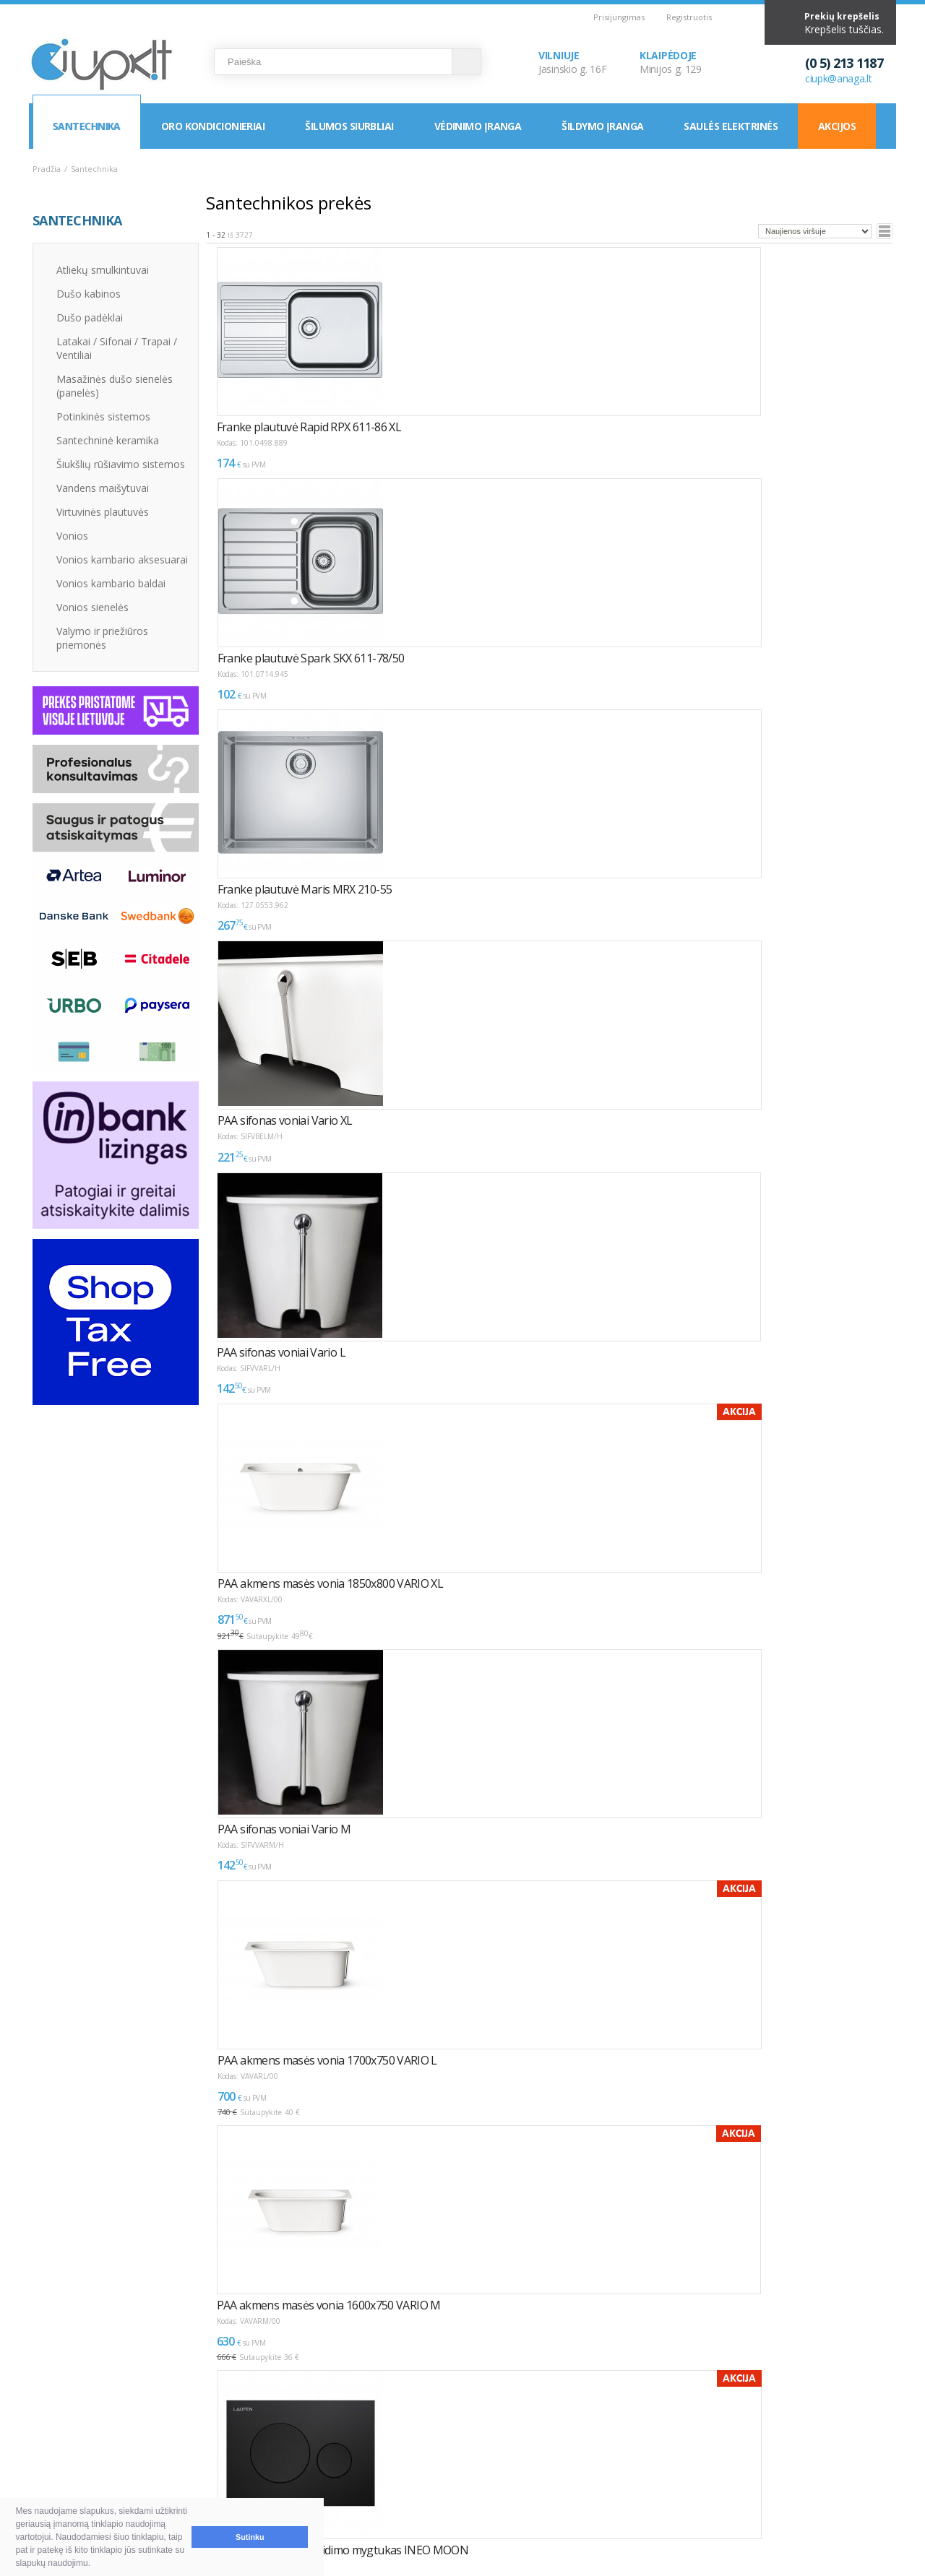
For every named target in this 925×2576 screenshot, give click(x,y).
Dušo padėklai (89, 317)
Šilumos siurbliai (349, 126)
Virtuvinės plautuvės (102, 512)
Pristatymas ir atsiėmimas (106, 2461)
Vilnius (600, 2444)
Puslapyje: (839, 2277)
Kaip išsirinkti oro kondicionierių (285, 2444)
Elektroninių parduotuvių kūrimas (834, 2418)
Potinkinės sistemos (103, 416)
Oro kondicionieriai (212, 126)
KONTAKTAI (606, 2418)
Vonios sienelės (92, 607)
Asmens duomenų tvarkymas (472, 2496)
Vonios (72, 536)
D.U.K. (48, 2418)
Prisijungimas (619, 17)
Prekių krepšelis (841, 16)
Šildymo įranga (602, 126)
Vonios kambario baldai (110, 583)
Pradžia (47, 168)
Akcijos (837, 126)
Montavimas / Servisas (457, 2444)
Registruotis (689, 17)
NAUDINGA (229, 2418)
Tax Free (424, 2479)
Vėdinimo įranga (478, 126)
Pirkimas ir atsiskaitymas (103, 2444)
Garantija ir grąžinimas (98, 2479)
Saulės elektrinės (730, 126)
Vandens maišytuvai (102, 488)
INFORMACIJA (428, 2418)
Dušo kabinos (88, 294)
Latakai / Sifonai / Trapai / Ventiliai (116, 348)
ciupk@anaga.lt (838, 78)
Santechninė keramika (107, 440)
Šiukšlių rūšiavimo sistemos (120, 464)
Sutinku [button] (250, 2537)
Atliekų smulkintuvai (102, 270)
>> (292, 2281)
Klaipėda (606, 2461)
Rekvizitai (607, 2479)
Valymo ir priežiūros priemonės (102, 638)
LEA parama (432, 2461)
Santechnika (87, 126)
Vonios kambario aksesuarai (122, 559)
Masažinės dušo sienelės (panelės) (114, 385)
